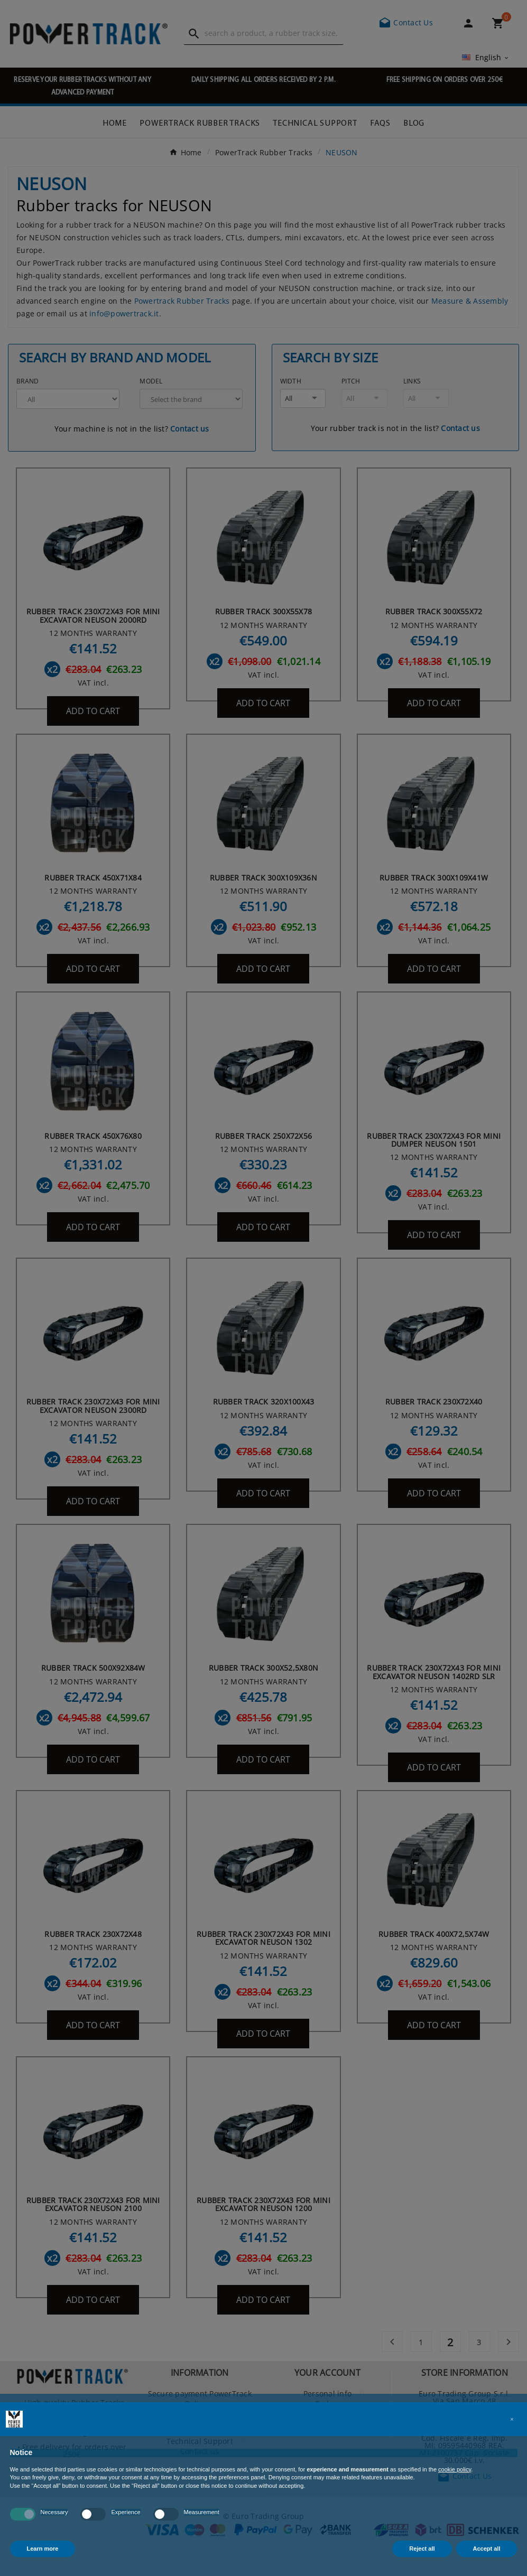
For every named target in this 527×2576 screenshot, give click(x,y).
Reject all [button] (421, 2548)
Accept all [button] (487, 2548)
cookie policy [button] (454, 2469)
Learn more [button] (43, 2548)
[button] (512, 2419)
